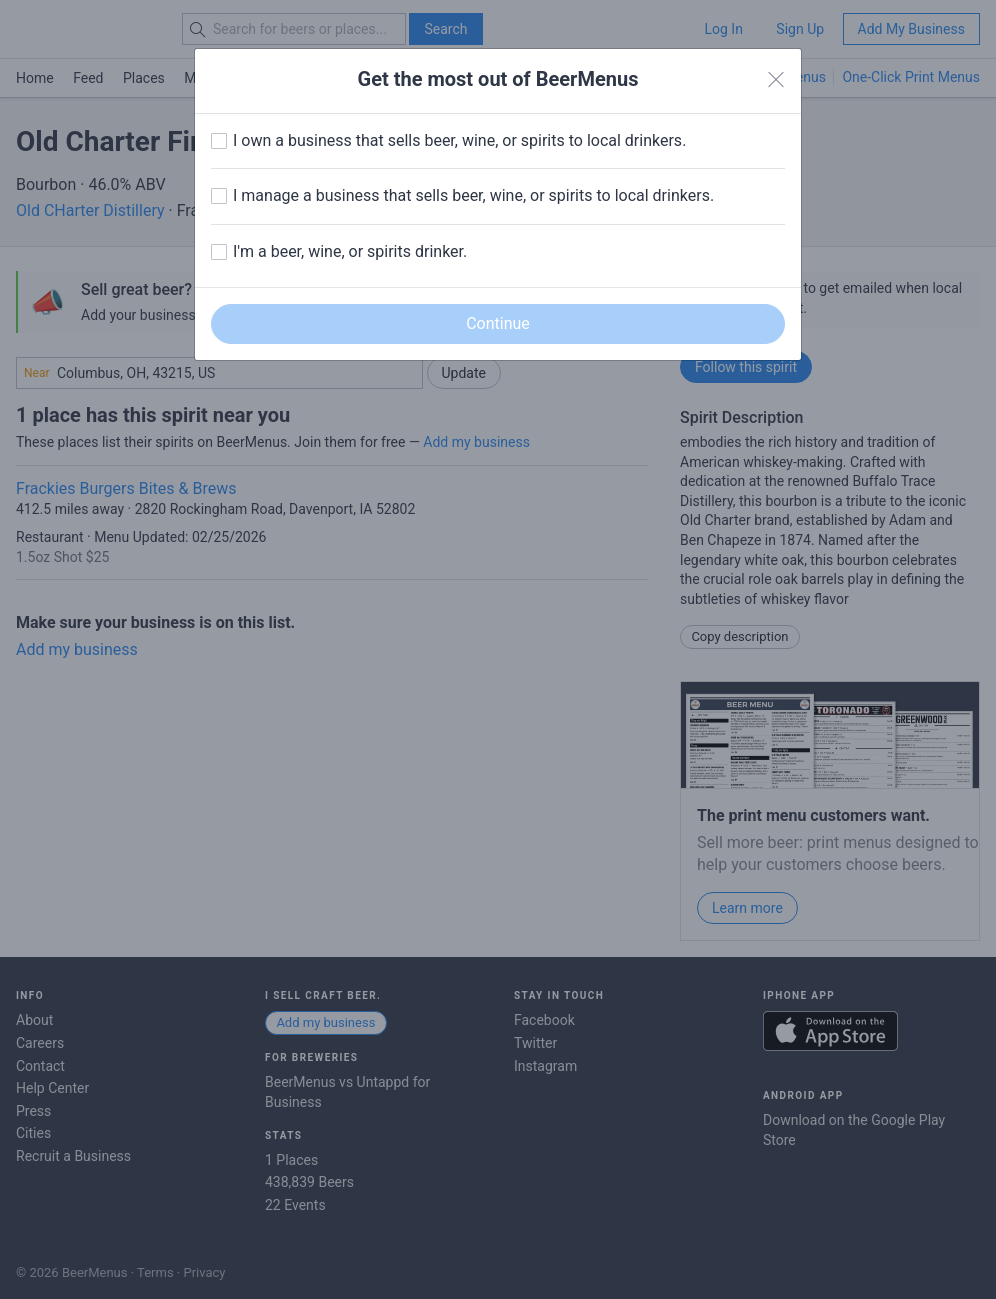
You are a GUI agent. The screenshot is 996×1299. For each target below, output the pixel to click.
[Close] (776, 80)
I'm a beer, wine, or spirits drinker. (350, 251)
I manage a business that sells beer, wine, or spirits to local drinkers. (473, 195)
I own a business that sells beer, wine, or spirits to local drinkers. (459, 140)
